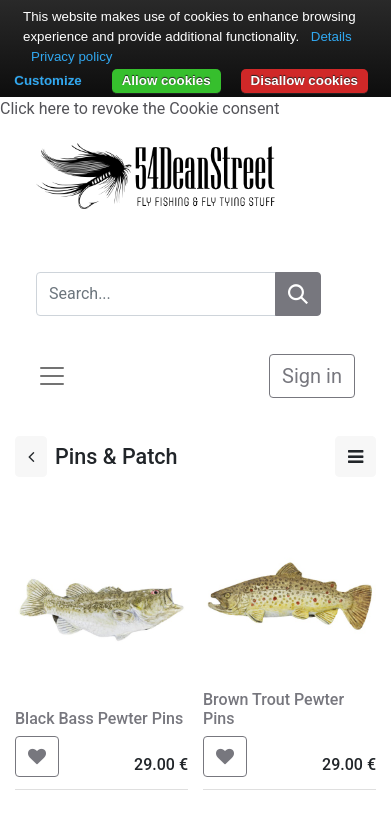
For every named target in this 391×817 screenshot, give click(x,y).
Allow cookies (166, 80)
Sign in (312, 376)
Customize (47, 80)
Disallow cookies (304, 80)
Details (331, 36)
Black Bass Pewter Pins (99, 718)
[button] (37, 756)
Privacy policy (71, 56)
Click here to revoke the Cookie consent (139, 108)
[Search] (298, 294)
